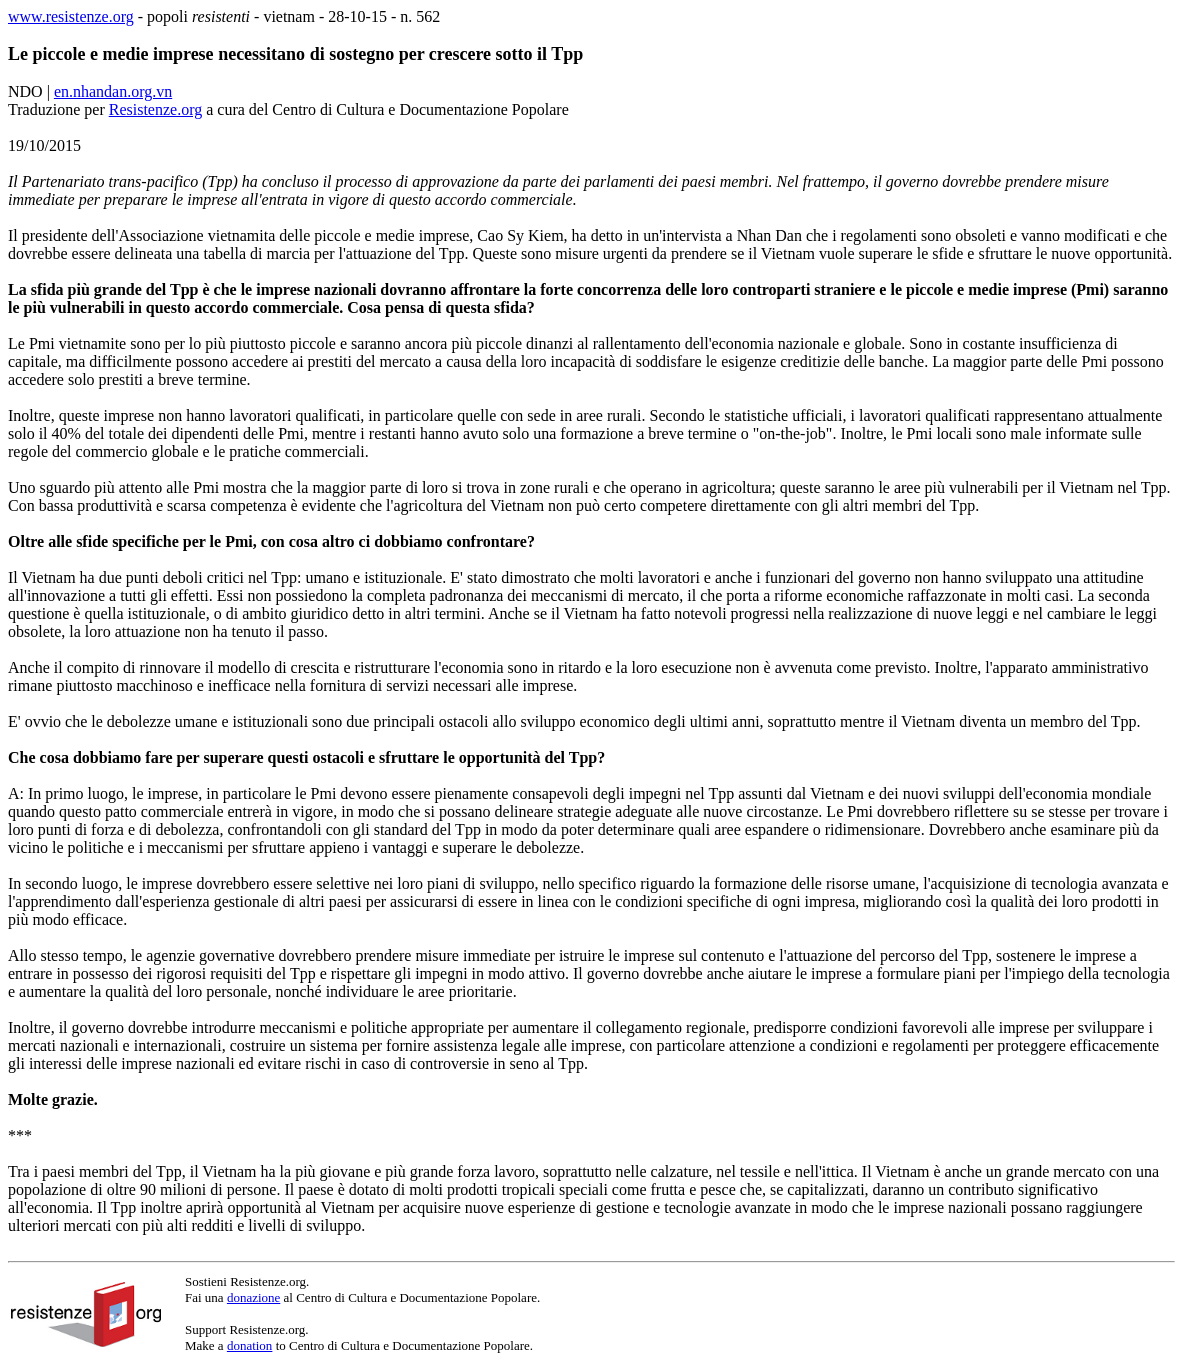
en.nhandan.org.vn (113, 91)
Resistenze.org (155, 109)
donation (250, 1345)
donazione (253, 1297)
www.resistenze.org (71, 16)
